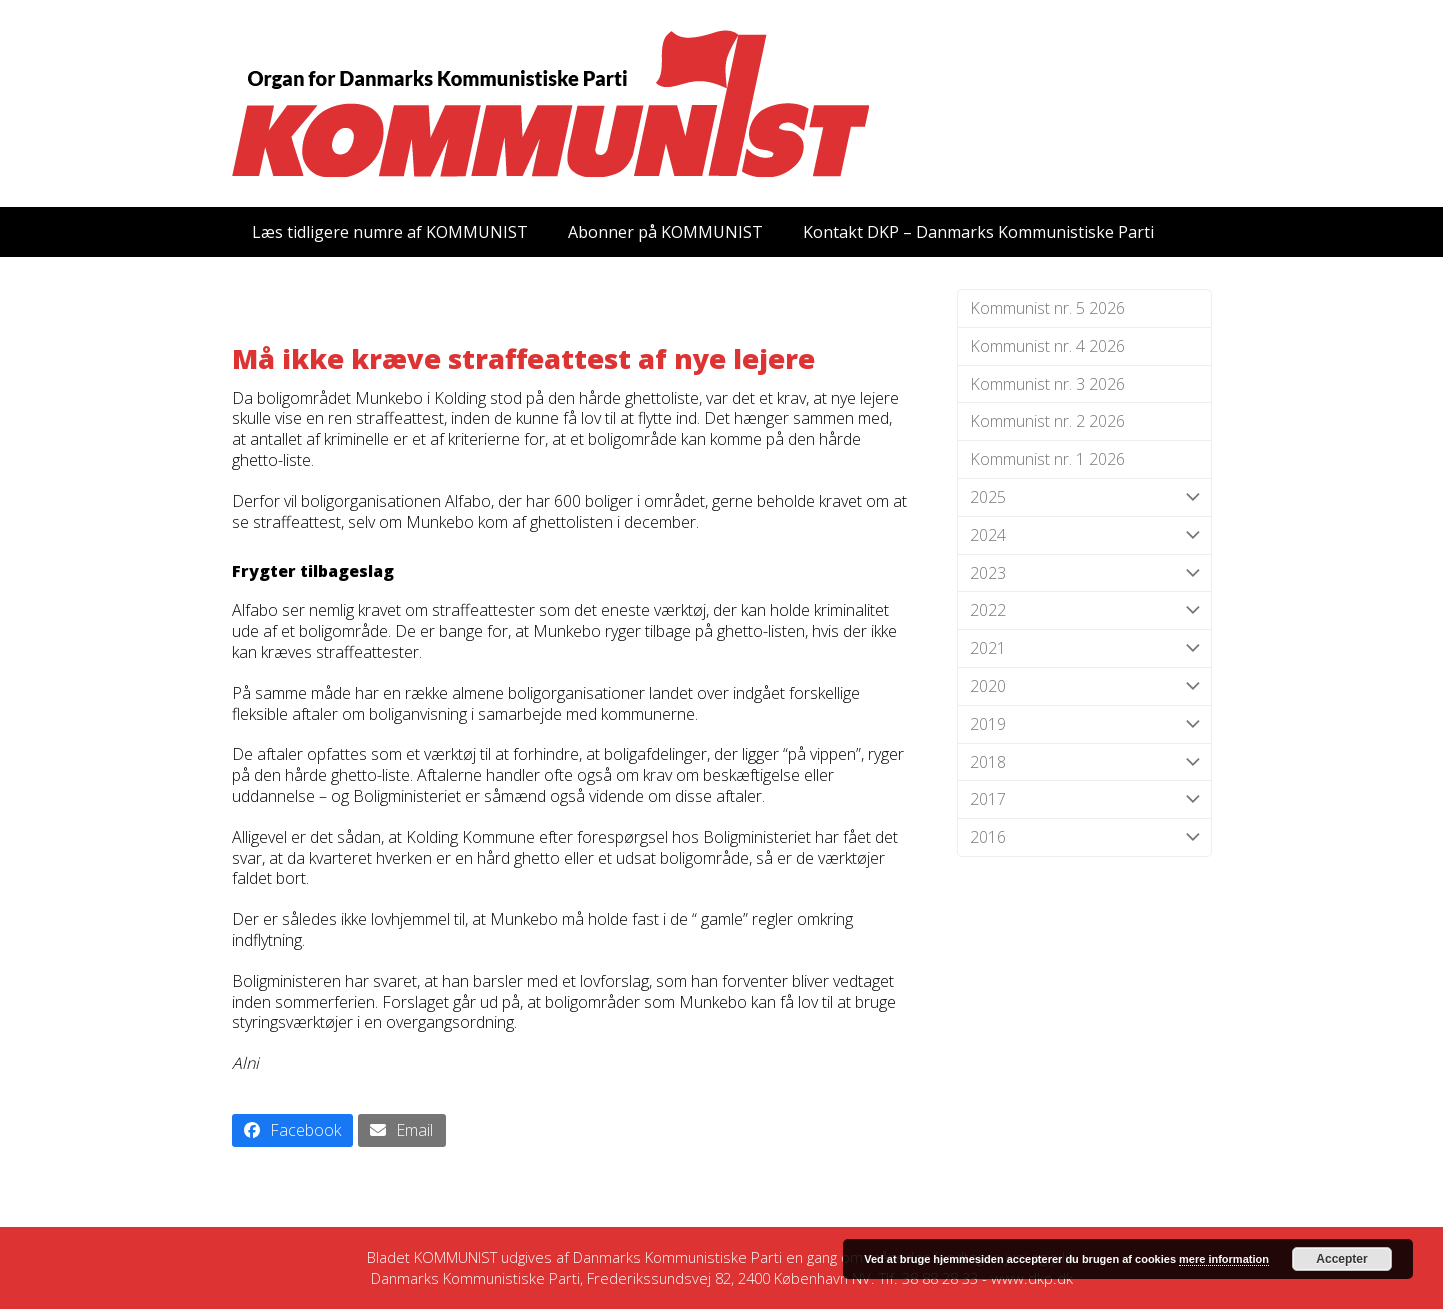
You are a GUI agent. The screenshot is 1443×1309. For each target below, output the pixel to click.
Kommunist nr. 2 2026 (1047, 421)
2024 (1084, 535)
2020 (1084, 686)
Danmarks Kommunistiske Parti (677, 1257)
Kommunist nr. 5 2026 (1047, 308)
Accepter (1341, 1259)
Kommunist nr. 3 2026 (1047, 384)
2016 (1084, 837)
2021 (1084, 648)
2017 (1084, 799)
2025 (1084, 497)
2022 (1084, 610)
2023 (1084, 573)
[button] (293, 1130)
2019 (1084, 724)
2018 (1084, 762)
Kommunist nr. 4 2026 (1047, 346)
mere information (1224, 1259)
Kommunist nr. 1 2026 (1047, 459)
